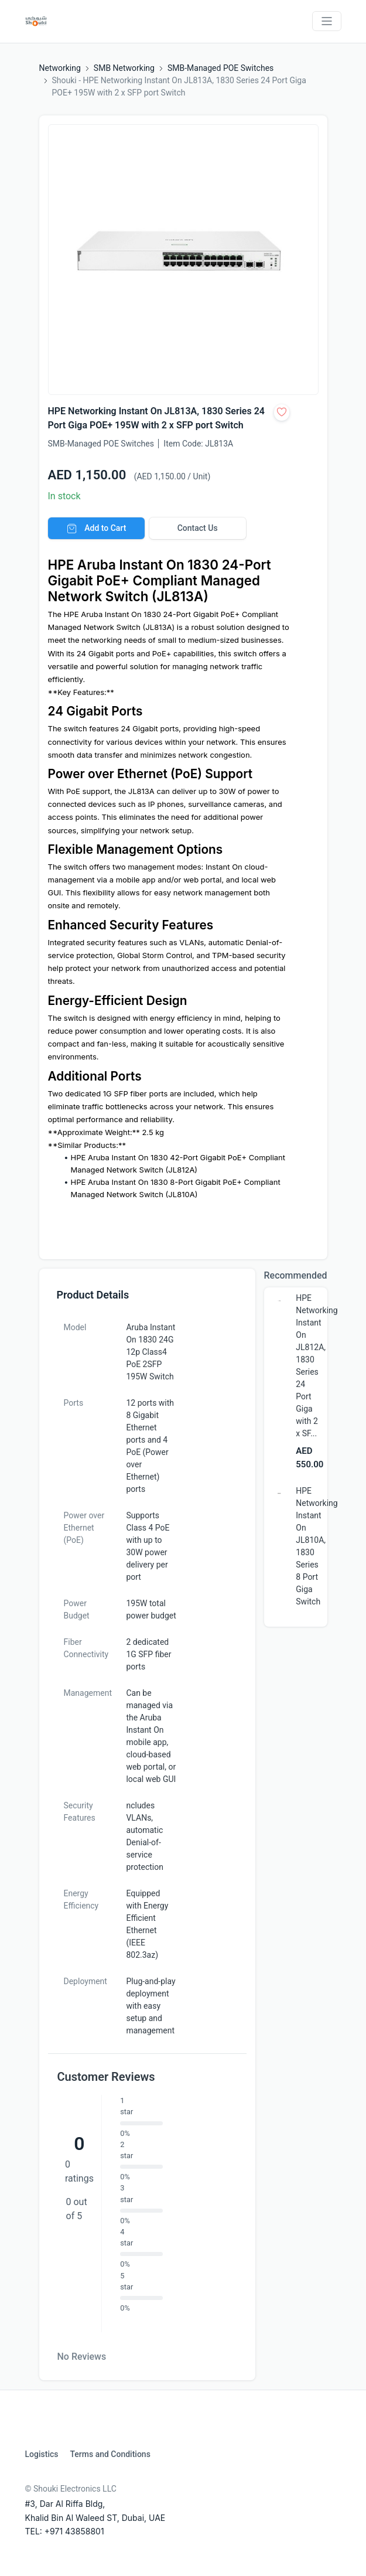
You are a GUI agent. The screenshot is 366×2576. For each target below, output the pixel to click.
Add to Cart (96, 528)
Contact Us (197, 528)
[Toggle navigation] (326, 21)
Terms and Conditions (110, 2454)
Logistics (42, 2454)
